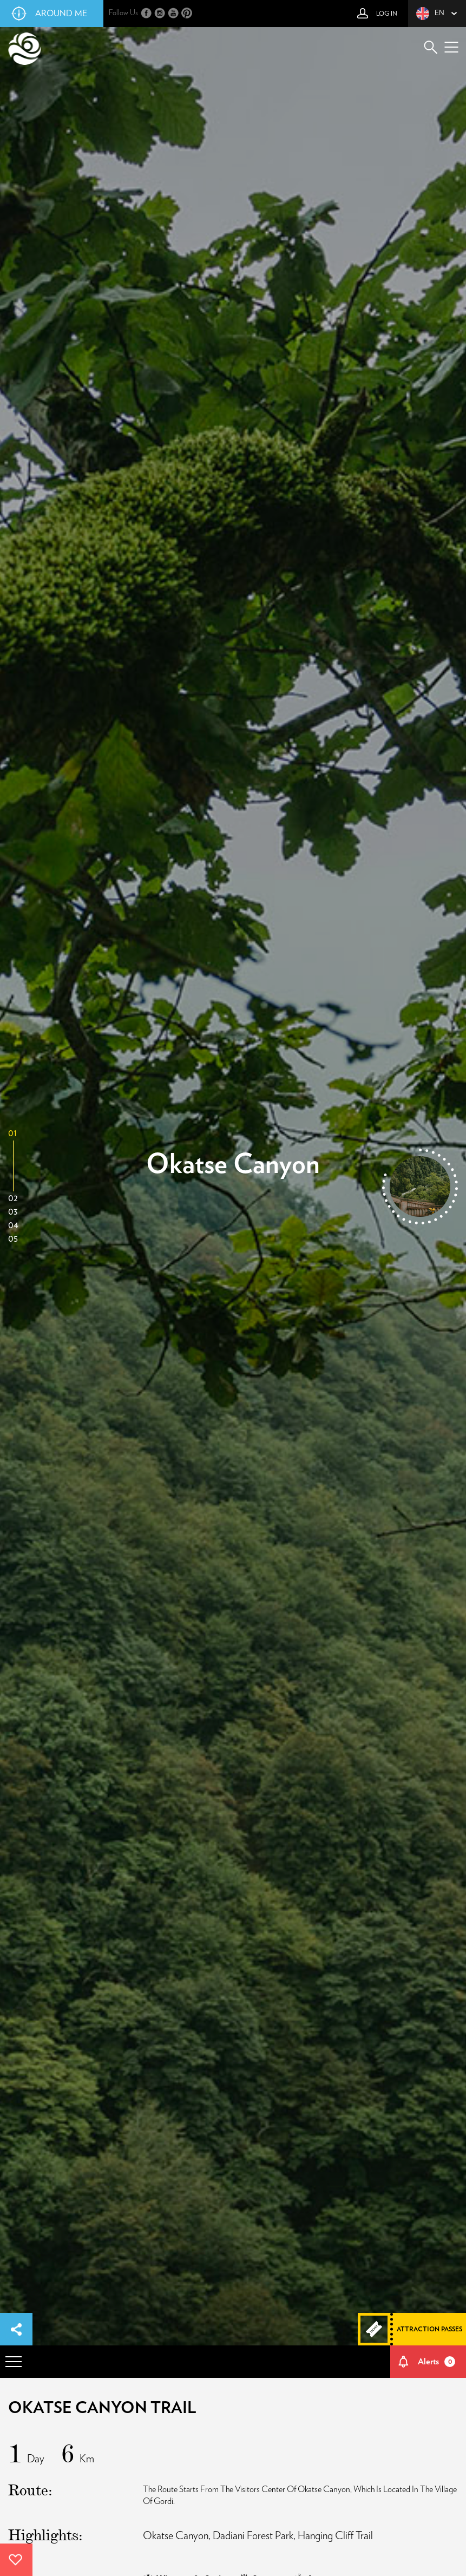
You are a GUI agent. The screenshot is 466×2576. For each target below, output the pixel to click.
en (430, 13)
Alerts (437, 2361)
